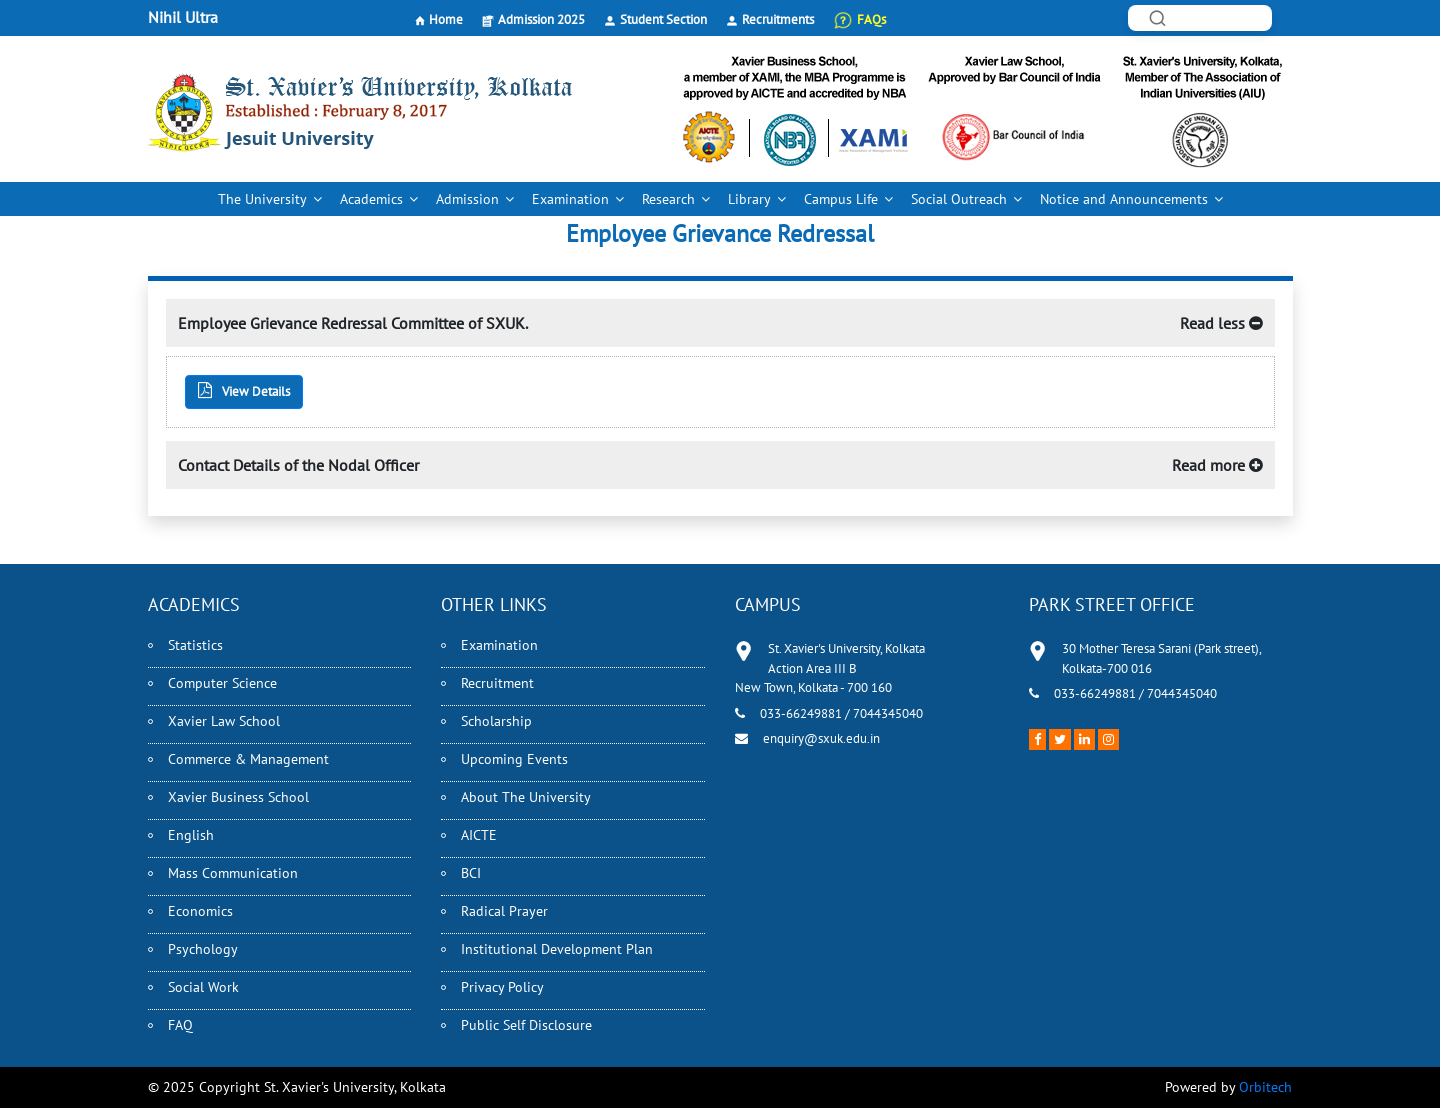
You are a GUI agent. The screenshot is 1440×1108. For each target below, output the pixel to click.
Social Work (203, 987)
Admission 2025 (541, 19)
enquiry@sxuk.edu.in (821, 738)
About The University (526, 797)
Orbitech (1265, 1087)
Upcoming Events (514, 759)
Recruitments (778, 19)
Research (668, 199)
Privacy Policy (502, 987)
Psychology (203, 949)
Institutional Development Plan (557, 949)
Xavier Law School (224, 721)
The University (262, 199)
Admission (467, 199)
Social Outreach (959, 199)
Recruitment (497, 683)
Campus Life (841, 199)
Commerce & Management (248, 759)
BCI (471, 873)
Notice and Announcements (1124, 199)
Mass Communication (233, 873)
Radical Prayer (504, 911)
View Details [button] (244, 391)
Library (749, 199)
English (191, 835)
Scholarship (496, 721)
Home (446, 19)
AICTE (479, 835)
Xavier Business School (238, 797)
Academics (371, 199)
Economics (200, 911)
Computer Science (222, 683)
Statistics (195, 645)
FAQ (180, 1025)
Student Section (663, 19)
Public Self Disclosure (526, 1025)
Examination (570, 199)
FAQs (871, 19)
